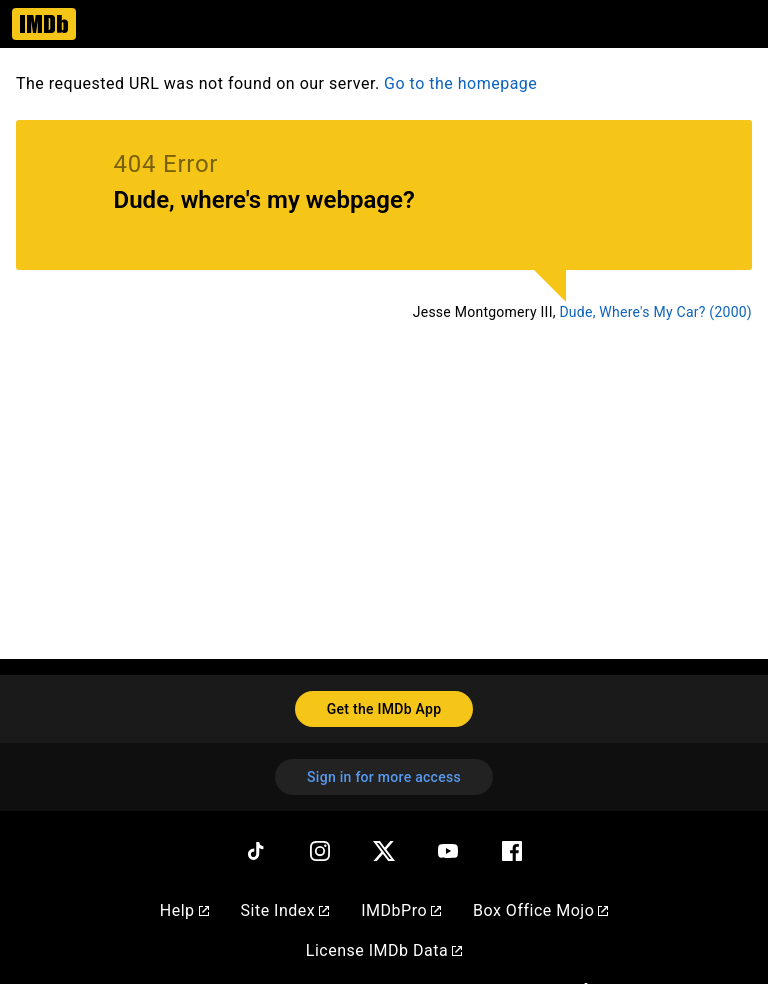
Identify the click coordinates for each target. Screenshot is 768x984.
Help (184, 910)
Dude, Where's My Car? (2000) (655, 312)
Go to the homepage (460, 83)
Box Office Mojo (540, 910)
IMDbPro (401, 910)
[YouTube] (448, 851)
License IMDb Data (384, 950)
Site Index (285, 910)
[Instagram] (320, 851)
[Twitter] (384, 851)
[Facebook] (512, 851)
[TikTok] (256, 851)
